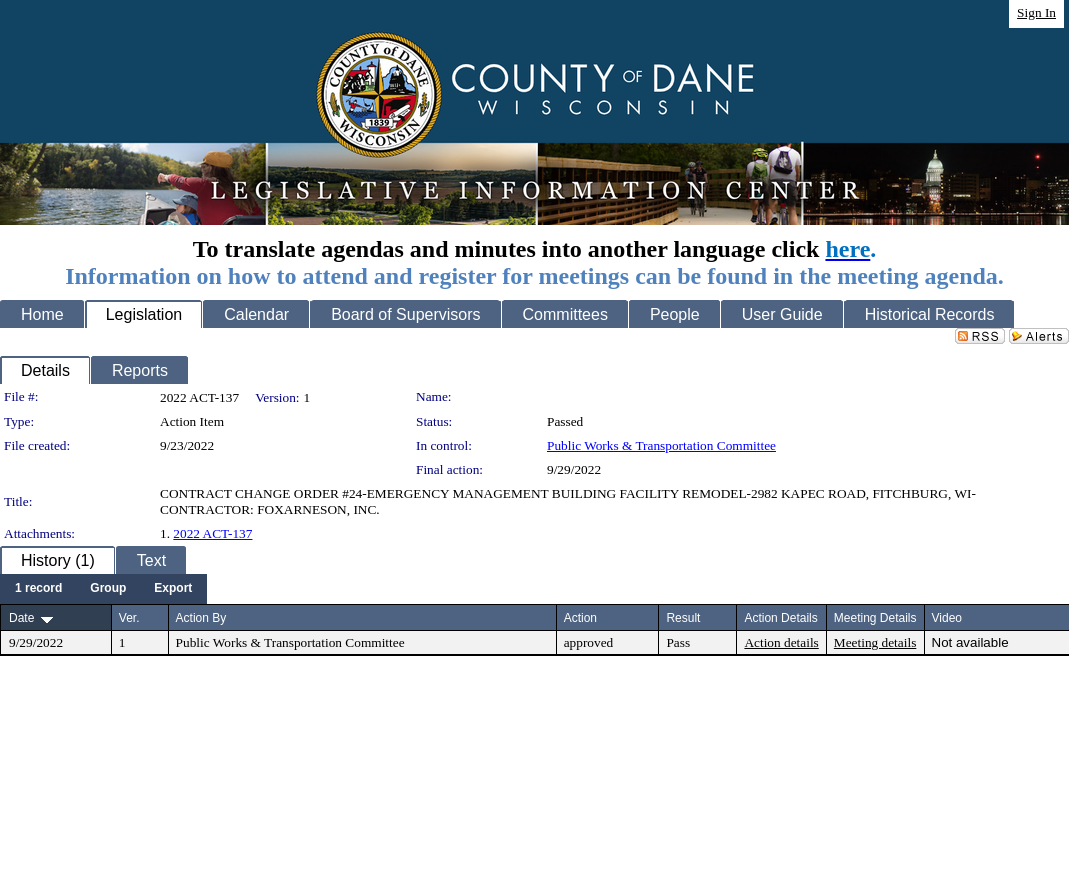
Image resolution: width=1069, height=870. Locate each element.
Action (580, 618)
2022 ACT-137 (212, 533)
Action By (201, 618)
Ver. (129, 618)
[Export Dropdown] (173, 589)
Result (683, 618)
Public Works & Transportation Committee (661, 445)
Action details (781, 642)
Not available (970, 642)
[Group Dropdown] (108, 589)
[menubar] (103, 589)
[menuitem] (38, 589)
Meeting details (875, 642)
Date (21, 618)
